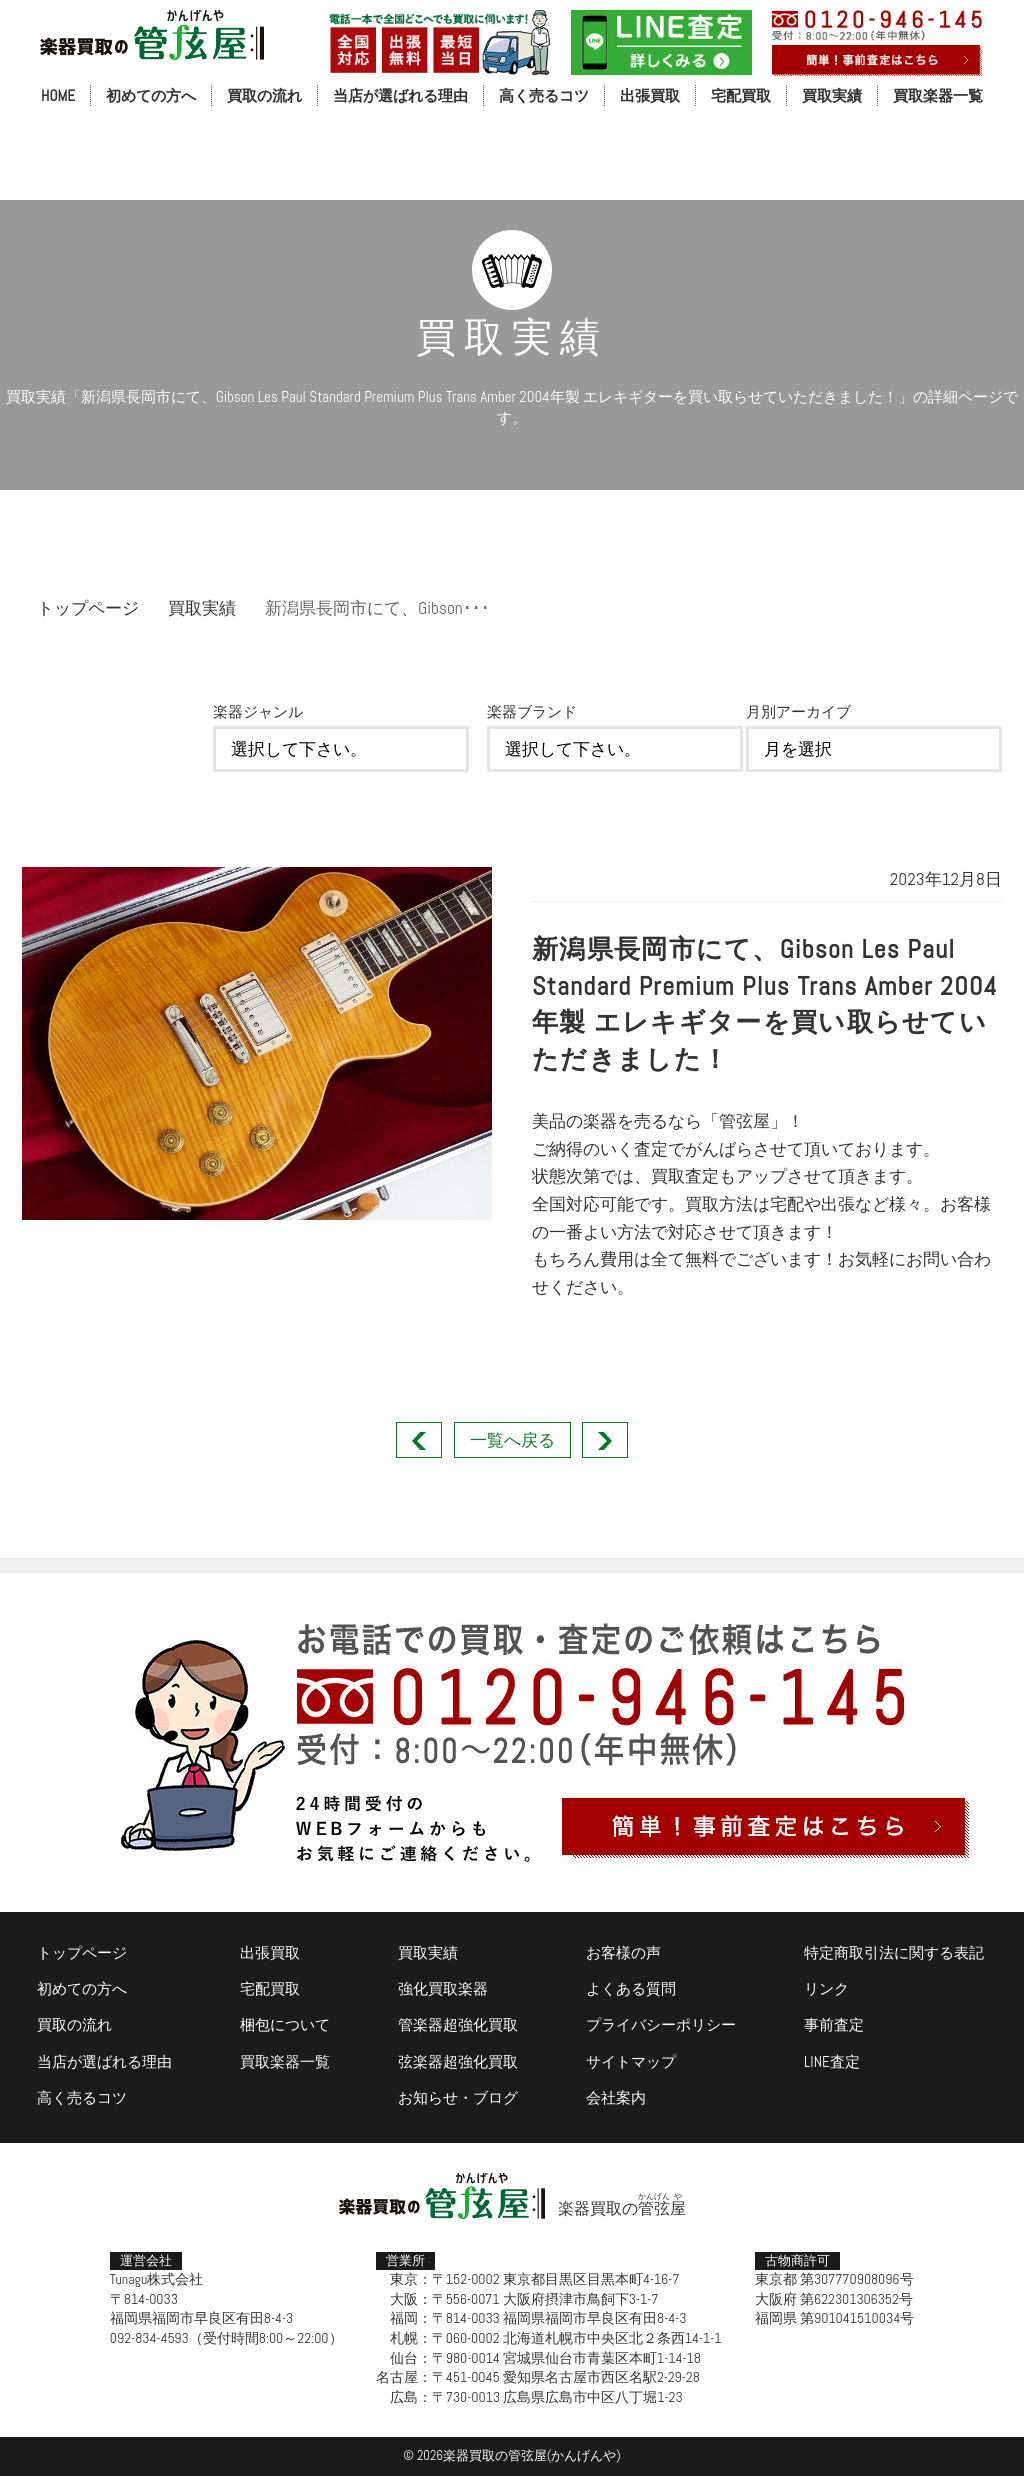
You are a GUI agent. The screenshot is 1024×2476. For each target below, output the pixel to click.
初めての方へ (151, 95)
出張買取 (650, 95)
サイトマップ (631, 2061)
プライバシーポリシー (661, 2024)
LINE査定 (832, 2061)
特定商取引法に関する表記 (894, 1952)
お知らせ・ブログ (458, 2097)
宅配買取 (741, 95)
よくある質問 (631, 1988)
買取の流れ (264, 95)
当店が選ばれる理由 (400, 95)
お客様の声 (623, 1952)
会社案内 (616, 2097)
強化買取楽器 (443, 1988)
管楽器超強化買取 (458, 2024)
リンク (826, 1988)
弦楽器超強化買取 (458, 2061)
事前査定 (834, 2024)
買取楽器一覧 (938, 95)
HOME (58, 95)
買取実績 (832, 95)
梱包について (285, 2024)
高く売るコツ (544, 95)
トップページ (88, 608)
